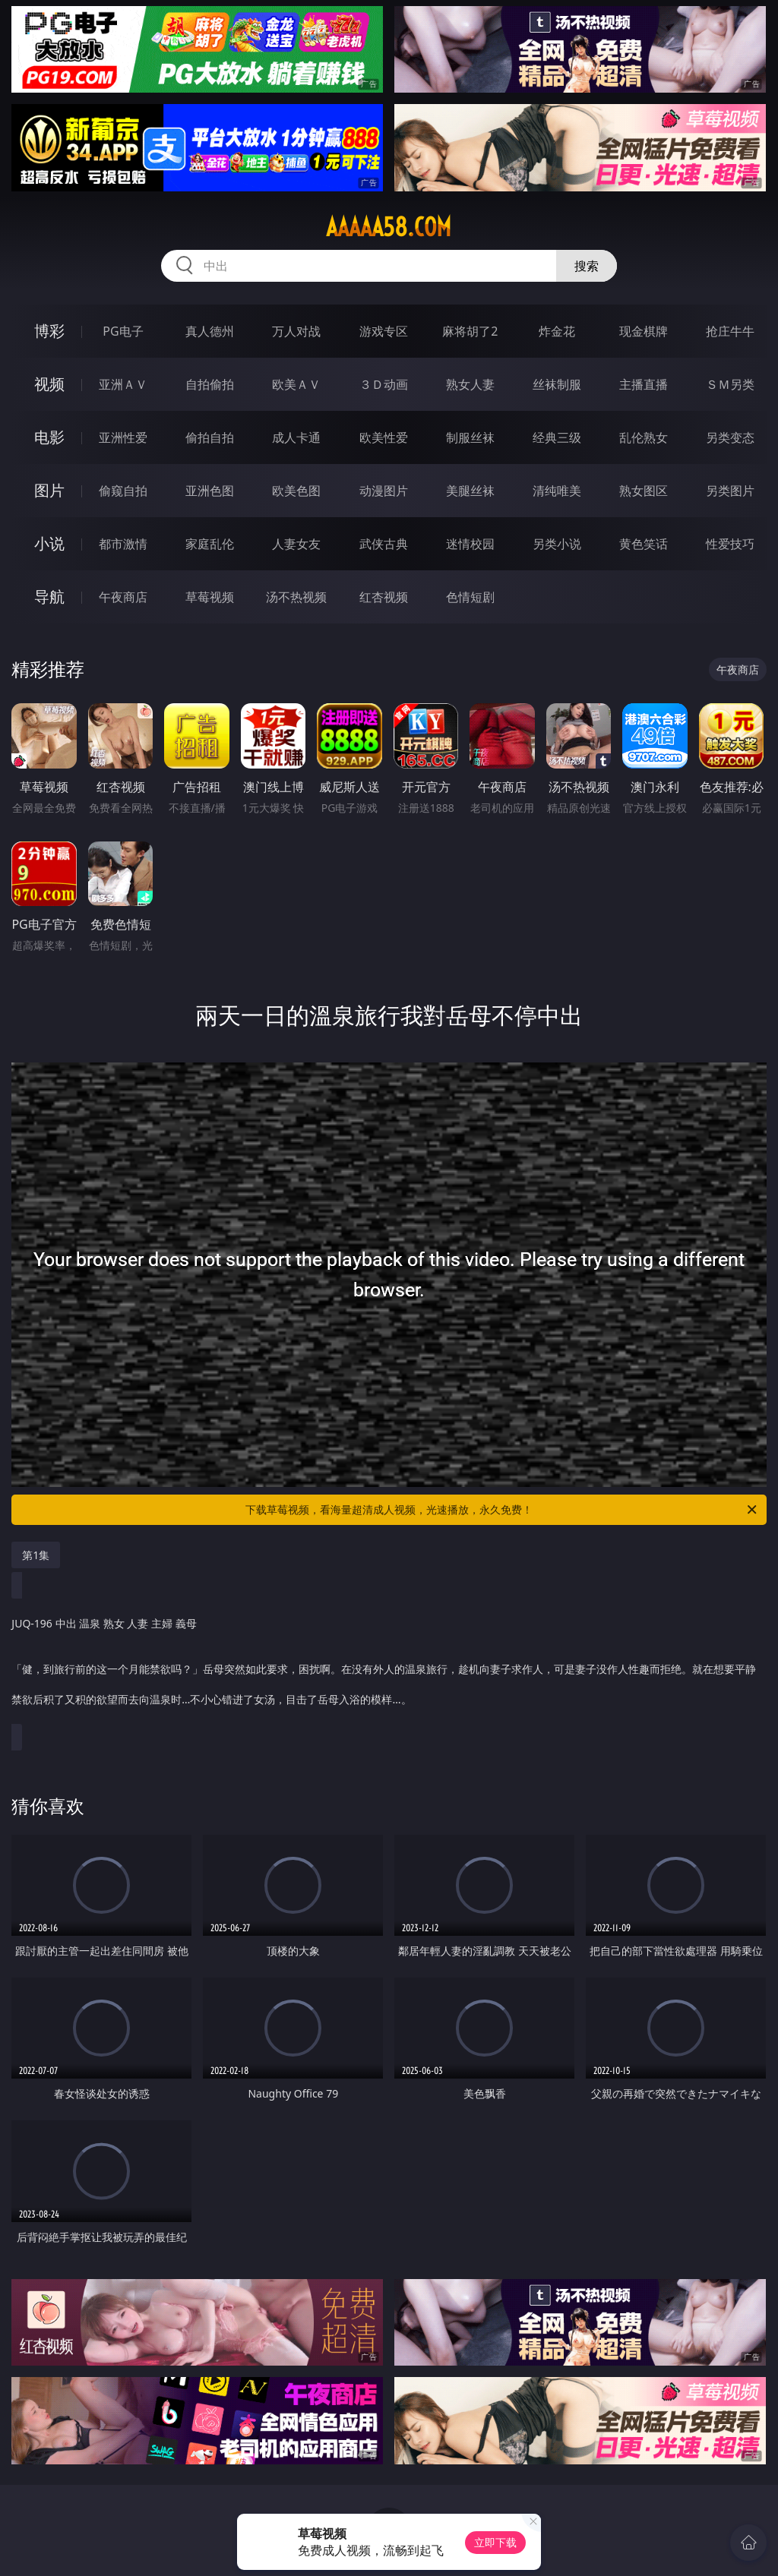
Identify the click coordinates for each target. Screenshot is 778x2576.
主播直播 (643, 384)
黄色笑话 (643, 543)
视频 (49, 384)
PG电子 (123, 331)
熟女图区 (643, 490)
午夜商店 (123, 597)
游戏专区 (383, 331)
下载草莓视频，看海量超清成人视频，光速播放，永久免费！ (502, 1510)
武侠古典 (383, 543)
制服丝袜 (470, 437)
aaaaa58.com (388, 227)
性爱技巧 (730, 543)
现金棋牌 (643, 331)
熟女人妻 (470, 384)
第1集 (35, 1555)
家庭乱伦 (209, 543)
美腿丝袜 (470, 490)
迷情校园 (470, 543)
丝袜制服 (557, 384)
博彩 (49, 330)
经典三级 (557, 437)
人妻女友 (296, 543)
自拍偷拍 (209, 384)
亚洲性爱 (123, 437)
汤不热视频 (296, 597)
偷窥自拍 (123, 490)
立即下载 (495, 2542)
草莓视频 (209, 597)
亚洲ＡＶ (123, 384)
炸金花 (557, 331)
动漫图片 (383, 490)
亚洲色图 (209, 490)
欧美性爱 (383, 437)
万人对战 (296, 331)
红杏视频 (383, 597)
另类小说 (557, 543)
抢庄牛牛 (730, 331)
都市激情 (123, 543)
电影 (49, 437)
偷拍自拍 (209, 437)
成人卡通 (296, 437)
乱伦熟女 (643, 437)
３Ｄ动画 (383, 384)
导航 (49, 596)
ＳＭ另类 (730, 384)
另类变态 (730, 437)
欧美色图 (296, 490)
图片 (49, 490)
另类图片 (730, 490)
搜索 (586, 265)
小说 (49, 543)
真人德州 (209, 331)
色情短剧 (470, 597)
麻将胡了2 (470, 331)
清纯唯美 (557, 490)
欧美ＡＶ (296, 384)
